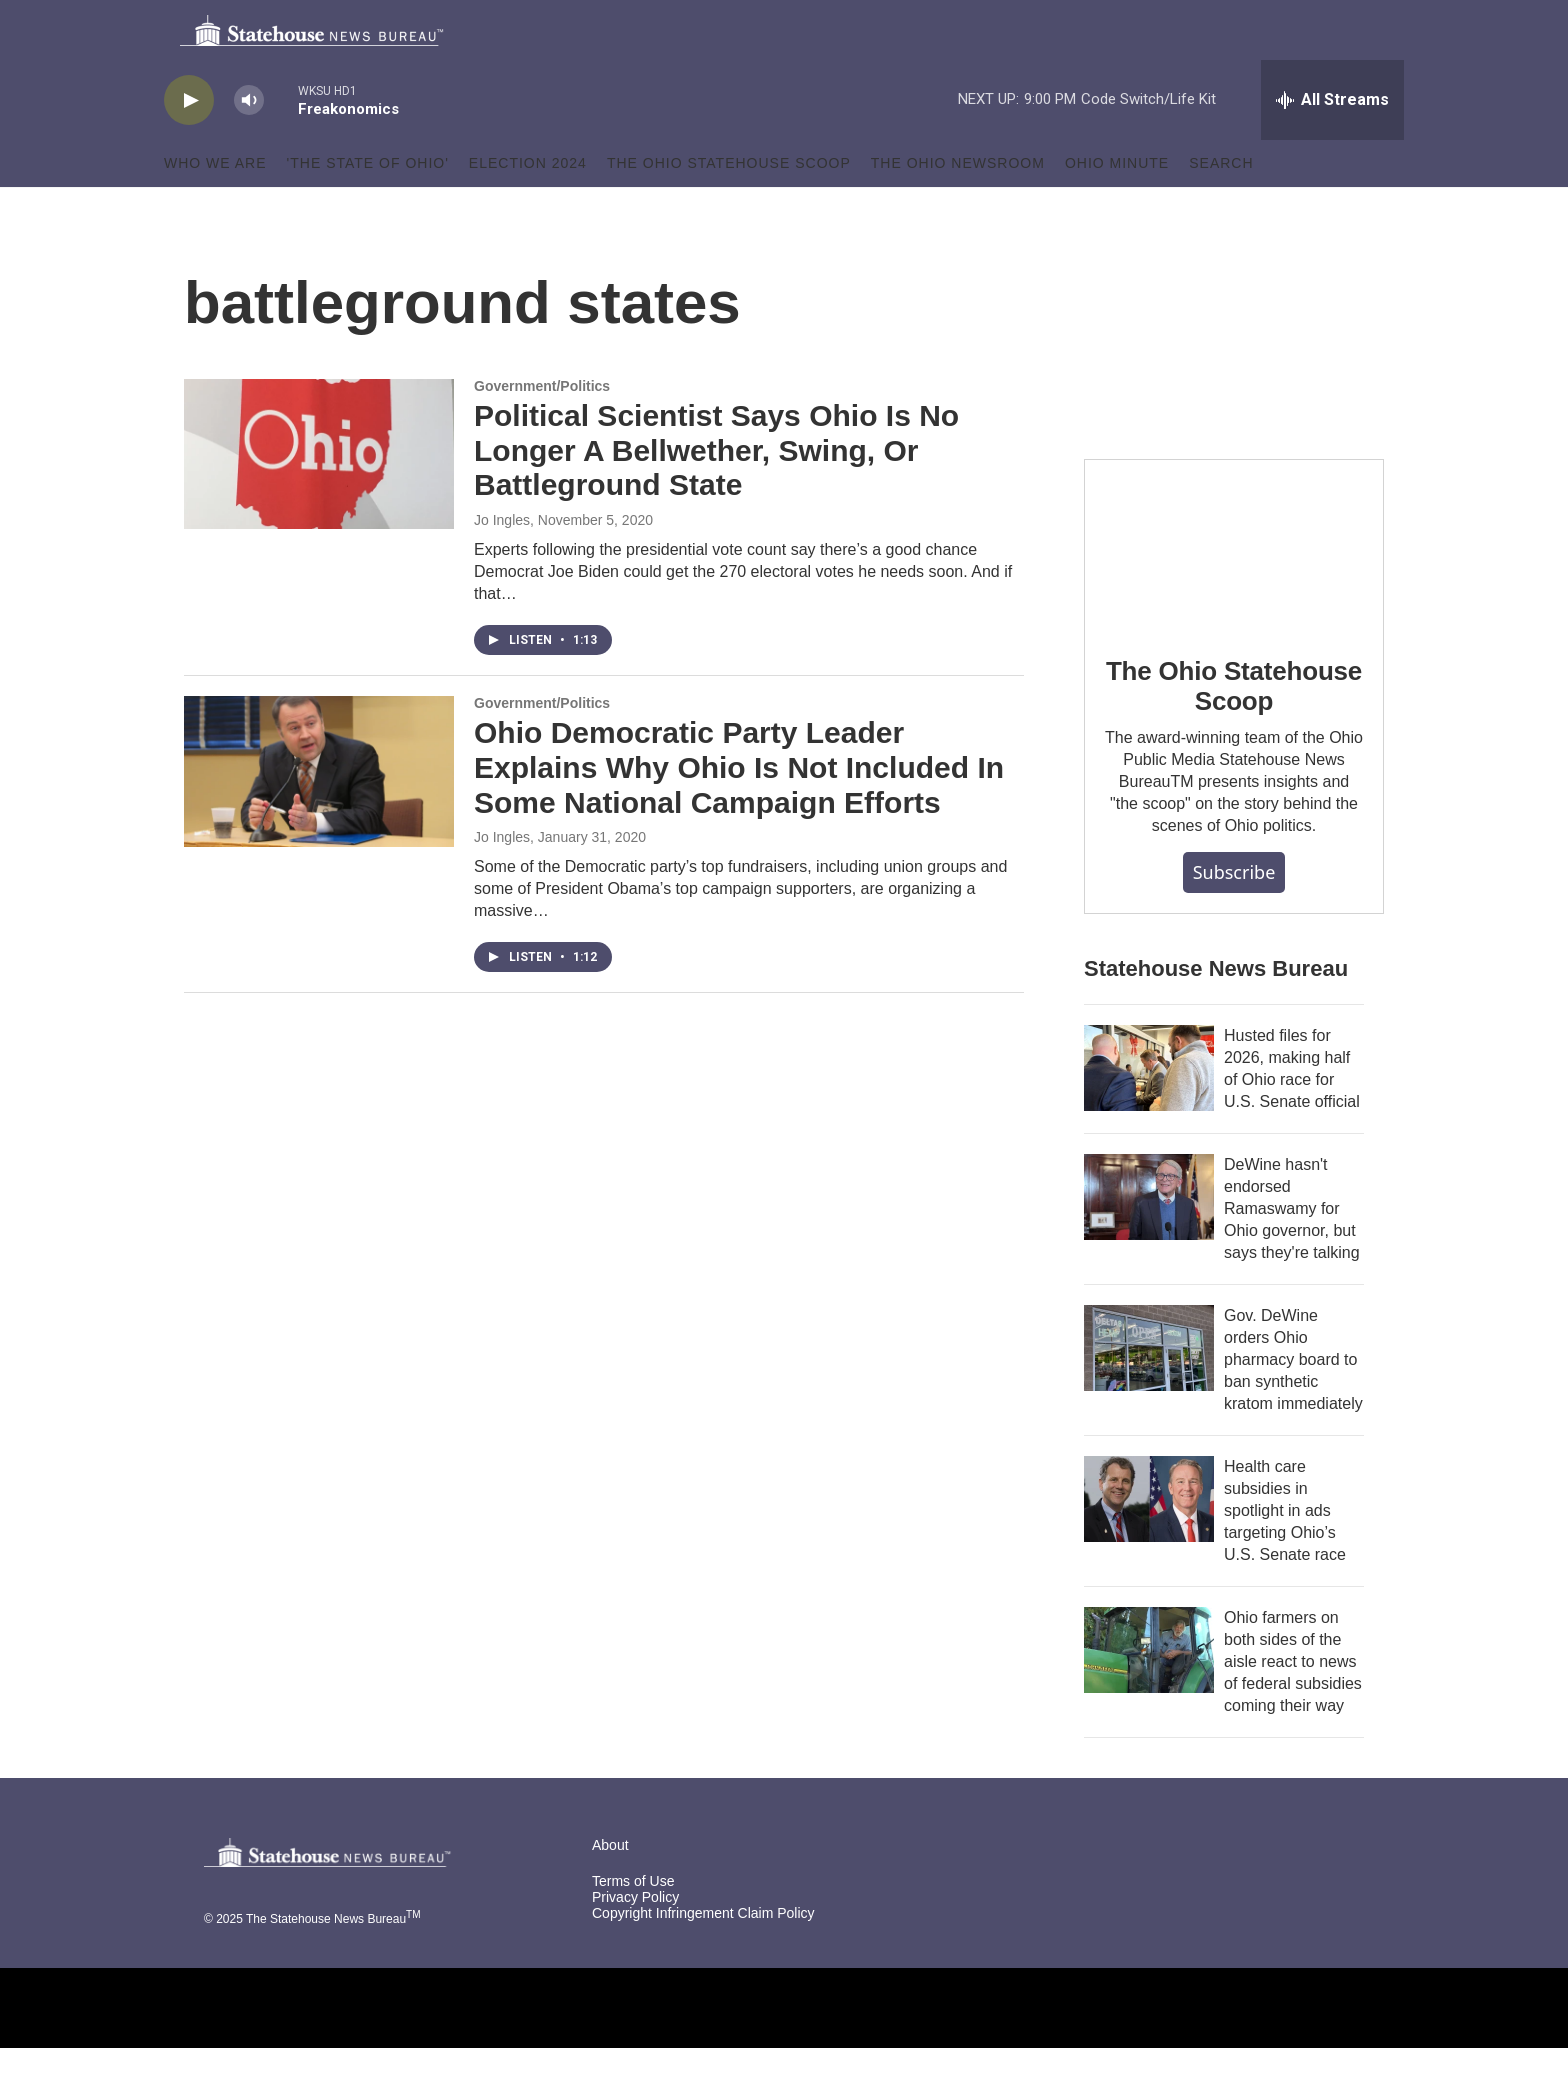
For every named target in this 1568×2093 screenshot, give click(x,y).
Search (1221, 208)
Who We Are (215, 208)
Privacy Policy (635, 1942)
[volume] (249, 145)
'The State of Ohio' (368, 208)
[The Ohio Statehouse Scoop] (1234, 589)
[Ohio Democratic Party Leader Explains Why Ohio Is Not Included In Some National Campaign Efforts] (319, 816)
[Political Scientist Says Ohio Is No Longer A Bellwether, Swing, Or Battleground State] (319, 499)
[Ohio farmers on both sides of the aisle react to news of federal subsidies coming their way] (1149, 1695)
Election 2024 (528, 208)
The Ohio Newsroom (958, 208)
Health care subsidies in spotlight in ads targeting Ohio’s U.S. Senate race (1285, 1555)
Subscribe (1234, 917)
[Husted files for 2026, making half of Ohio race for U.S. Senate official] (1149, 1113)
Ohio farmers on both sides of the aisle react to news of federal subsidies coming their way (1293, 1706)
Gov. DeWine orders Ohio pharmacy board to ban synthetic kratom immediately (1293, 1404)
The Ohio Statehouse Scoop (729, 208)
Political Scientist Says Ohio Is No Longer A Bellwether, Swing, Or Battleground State (716, 495)
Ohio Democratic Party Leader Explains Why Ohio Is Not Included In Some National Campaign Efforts (739, 812)
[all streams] (1332, 145)
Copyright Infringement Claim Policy (703, 1958)
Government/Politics (542, 431)
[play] (189, 145)
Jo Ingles (502, 565)
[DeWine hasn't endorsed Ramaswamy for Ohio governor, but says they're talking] (1149, 1242)
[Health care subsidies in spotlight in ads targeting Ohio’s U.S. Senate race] (1149, 1544)
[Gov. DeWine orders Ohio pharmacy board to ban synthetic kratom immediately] (1149, 1393)
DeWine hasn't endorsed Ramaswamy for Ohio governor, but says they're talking (1292, 1253)
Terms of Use (633, 1926)
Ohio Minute (1117, 208)
